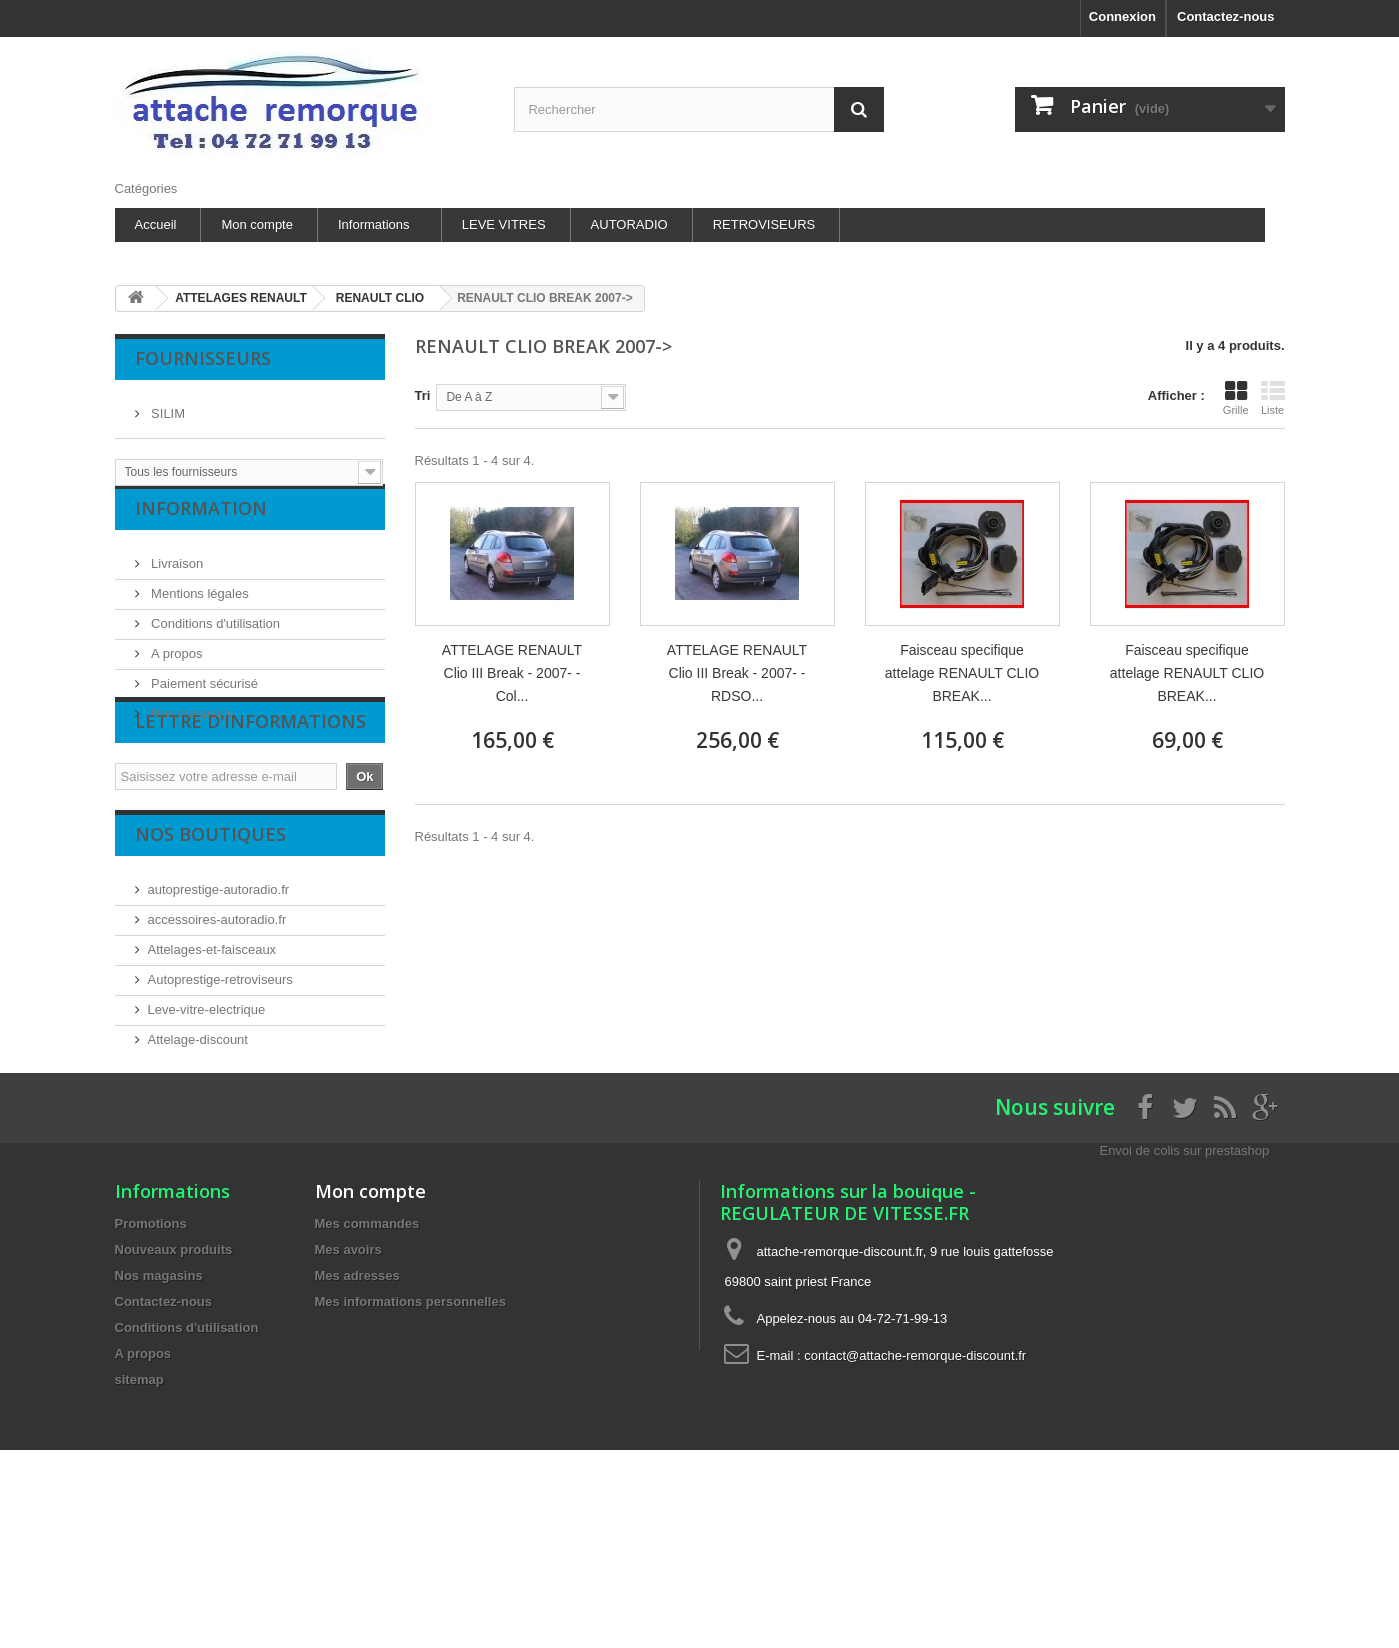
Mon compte (257, 224)
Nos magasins (191, 729)
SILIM (167, 405)
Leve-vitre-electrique (207, 1089)
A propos (175, 669)
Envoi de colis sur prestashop (1184, 1292)
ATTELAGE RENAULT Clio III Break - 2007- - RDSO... (737, 673)
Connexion (1122, 16)
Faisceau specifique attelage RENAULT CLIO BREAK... (962, 673)
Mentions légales (198, 609)
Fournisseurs (203, 358)
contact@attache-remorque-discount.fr (915, 1497)
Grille (1236, 398)
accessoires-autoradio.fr (217, 999)
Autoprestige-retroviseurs (220, 1059)
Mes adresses (357, 1417)
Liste (1273, 398)
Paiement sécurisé (203, 699)
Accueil (156, 224)
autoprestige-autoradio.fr (219, 969)
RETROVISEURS (764, 224)
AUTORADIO (629, 224)
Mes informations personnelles (410, 1443)
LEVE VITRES (504, 224)
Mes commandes (367, 1365)
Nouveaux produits (174, 1391)
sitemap (139, 1521)
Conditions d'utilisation (214, 639)
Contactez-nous (1226, 16)
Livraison (176, 579)
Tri (423, 395)
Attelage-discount (198, 1119)
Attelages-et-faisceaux (212, 1029)
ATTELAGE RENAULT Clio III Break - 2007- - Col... (512, 673)
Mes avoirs (348, 1391)
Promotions (151, 1365)
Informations (374, 224)
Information (201, 532)
